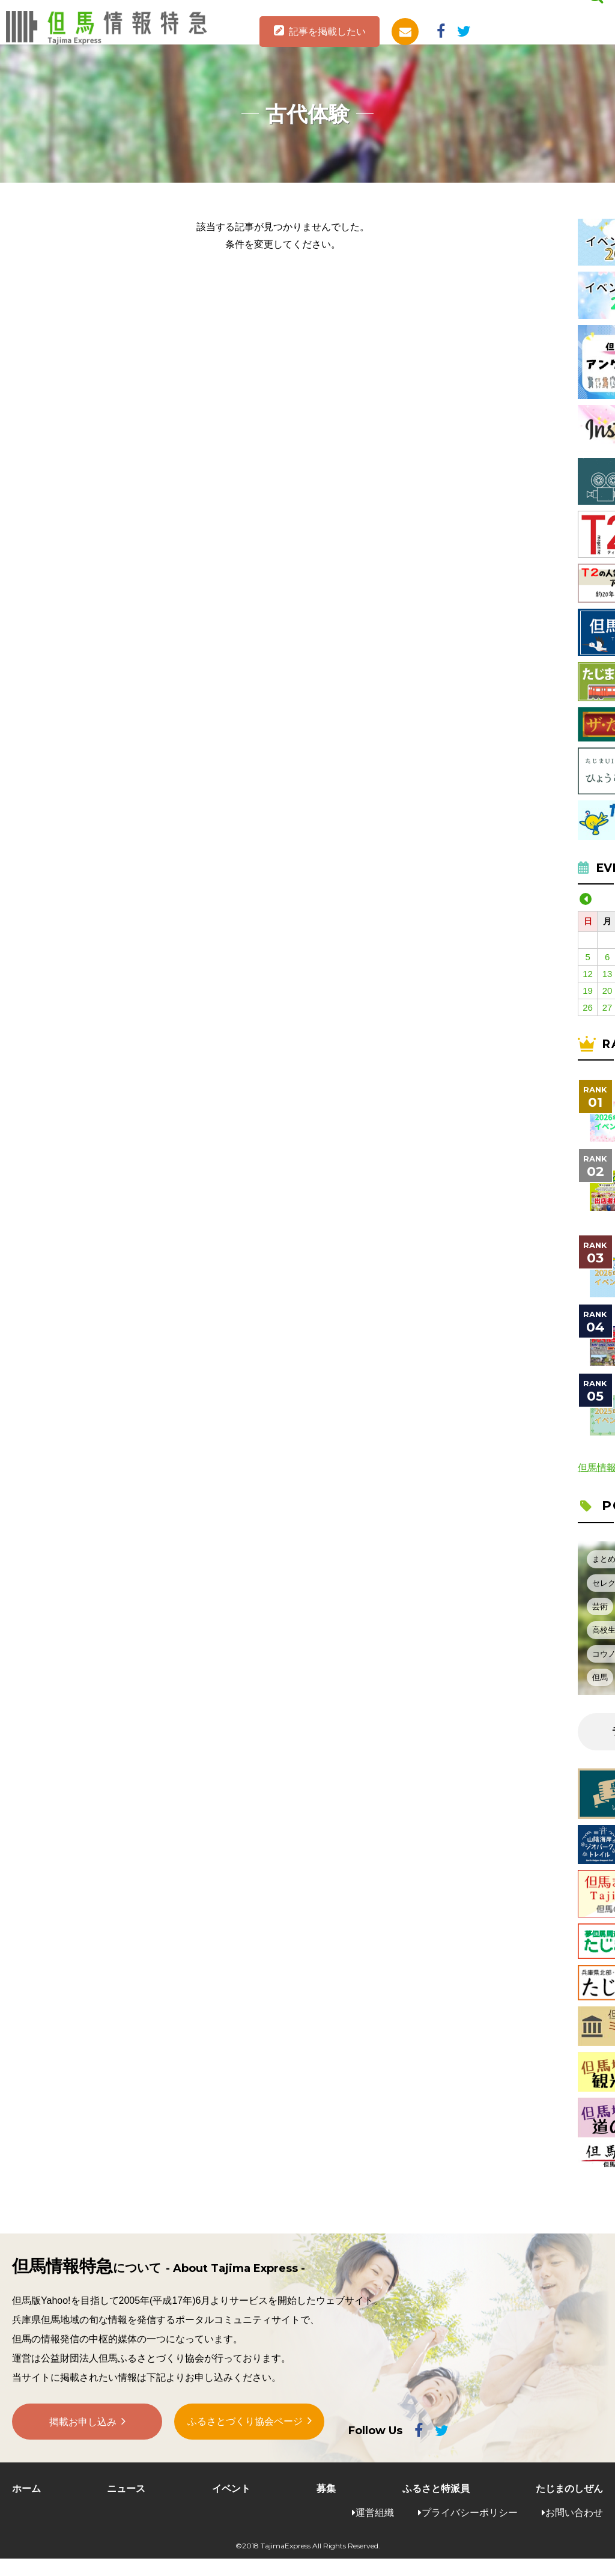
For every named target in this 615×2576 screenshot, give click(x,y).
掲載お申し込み (83, 2424)
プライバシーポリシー (470, 2512)
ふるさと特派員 (436, 2488)
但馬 (600, 1677)
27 (607, 1007)
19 (588, 990)
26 (588, 1007)
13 (607, 974)
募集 (326, 2488)
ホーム (26, 2488)
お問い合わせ (574, 2512)
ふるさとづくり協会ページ (245, 2423)
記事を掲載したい (327, 31)
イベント (231, 2488)
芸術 (600, 1606)
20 (607, 990)
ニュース (126, 2488)
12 (588, 974)
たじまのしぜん (569, 2488)
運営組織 (375, 2512)
